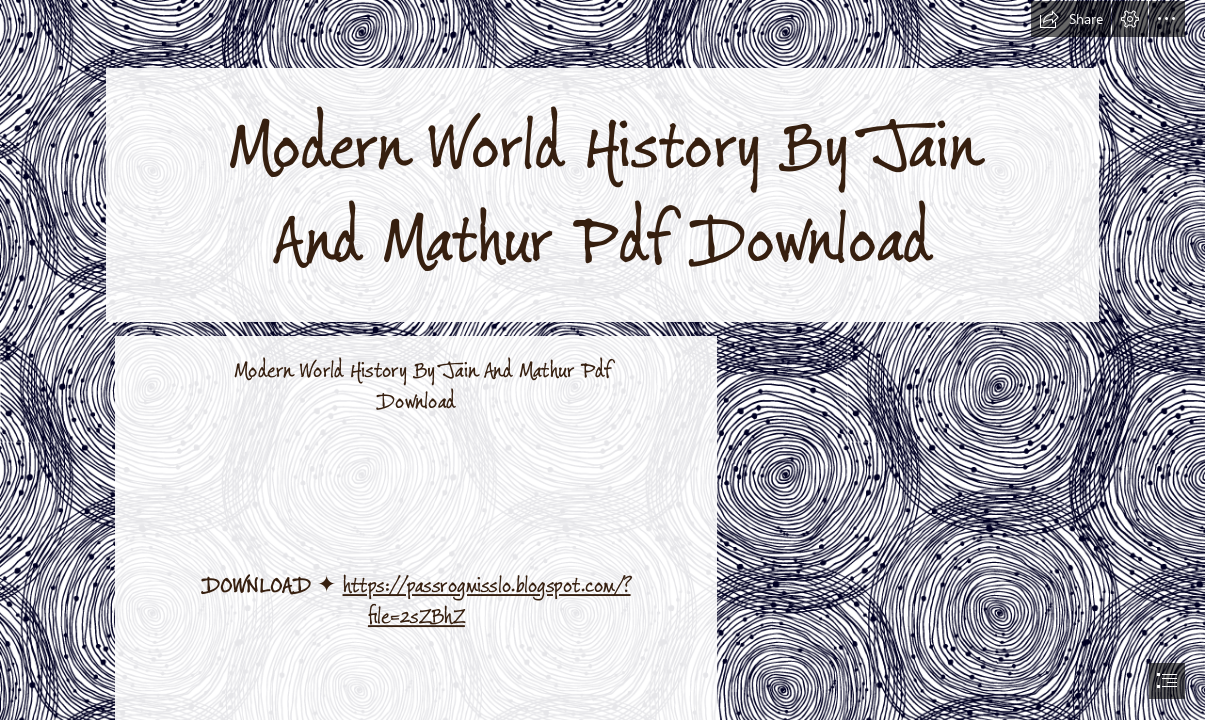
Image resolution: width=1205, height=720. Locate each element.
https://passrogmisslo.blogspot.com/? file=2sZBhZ (486, 602)
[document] (602, 360)
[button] (1071, 19)
